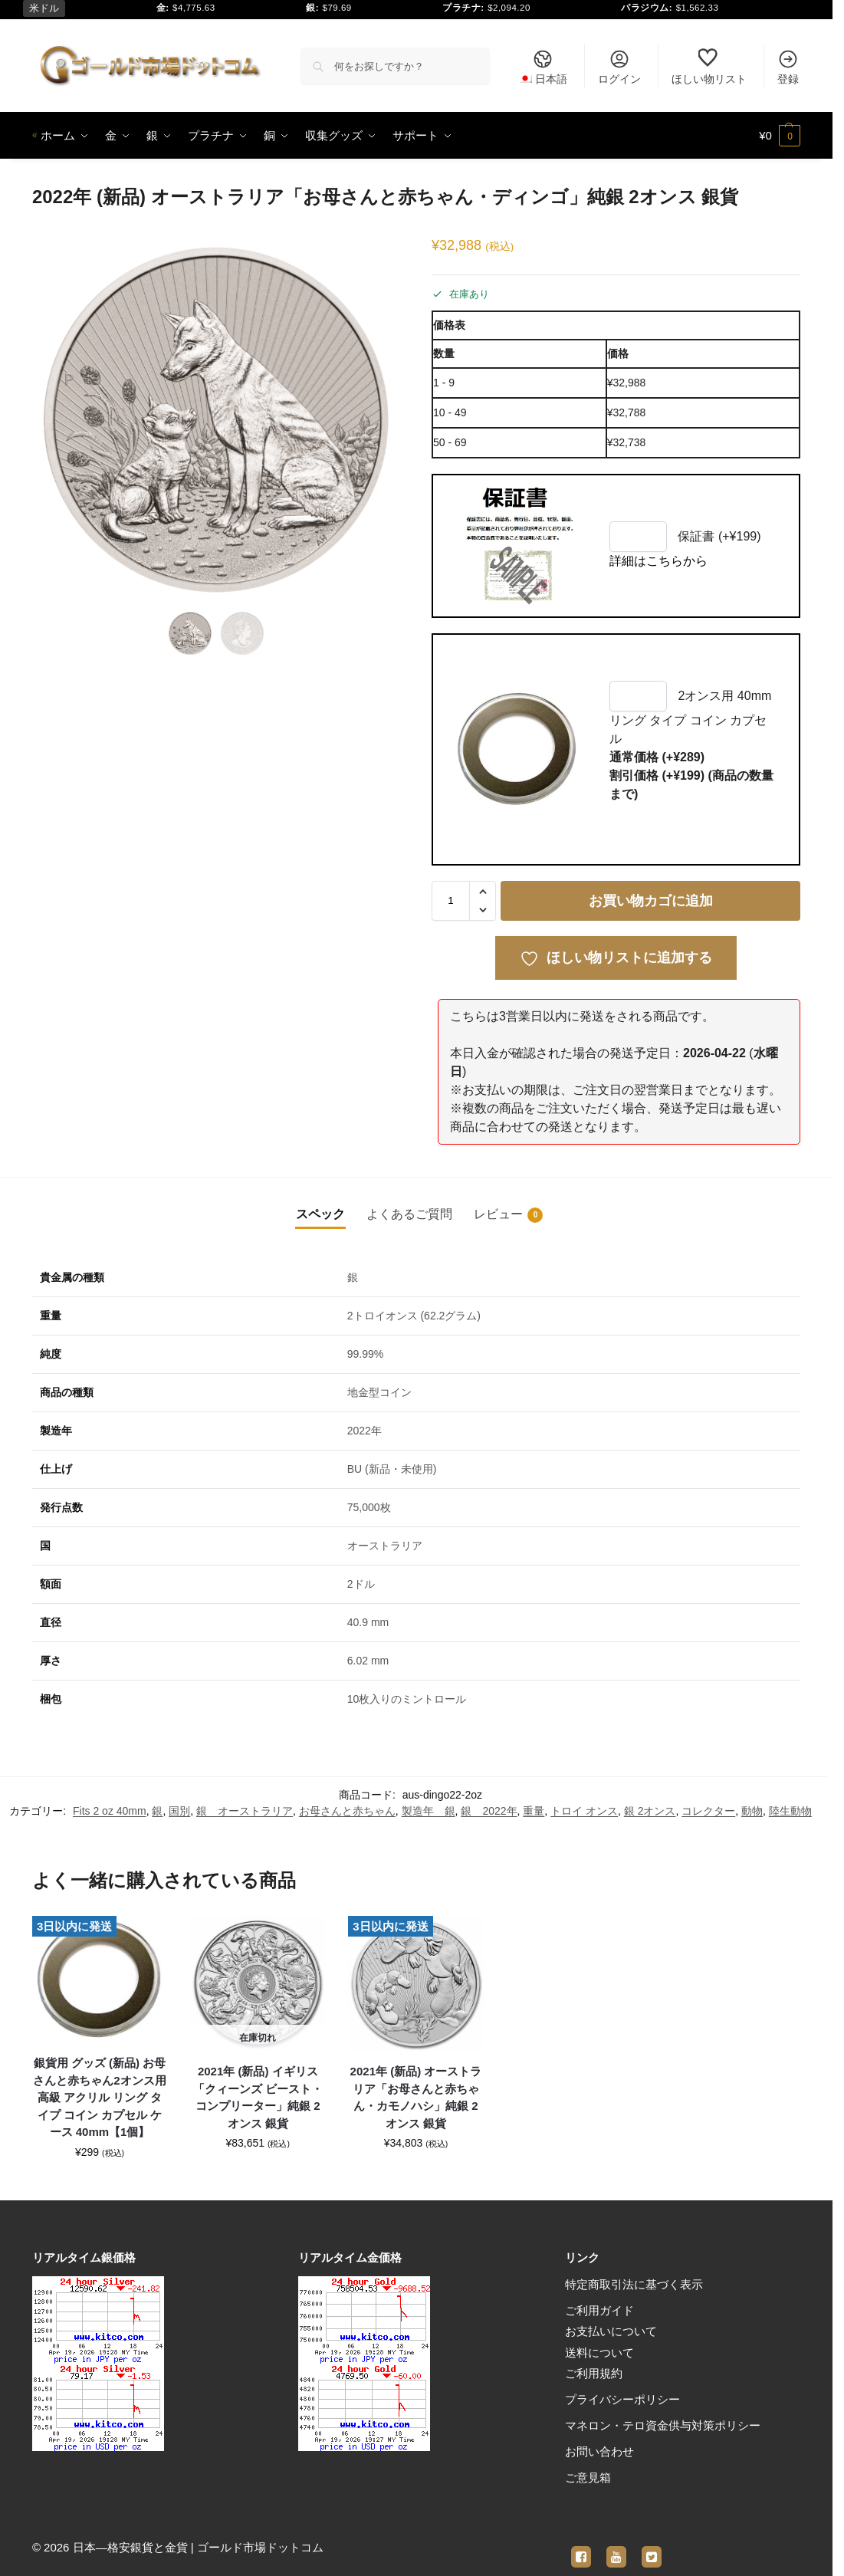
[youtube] (616, 2548)
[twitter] (652, 2548)
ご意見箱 (588, 2477)
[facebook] (581, 2548)
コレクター (708, 1811)
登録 (788, 66)
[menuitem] (543, 65)
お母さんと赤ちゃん (347, 1811)
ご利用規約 (593, 2373)
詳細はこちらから (658, 560)
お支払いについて (611, 2331)
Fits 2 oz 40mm (109, 1811)
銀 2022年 (489, 1811)
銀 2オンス (650, 1811)
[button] (779, 136)
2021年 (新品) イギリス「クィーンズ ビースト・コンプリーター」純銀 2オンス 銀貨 (258, 2097)
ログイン (619, 66)
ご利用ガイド (599, 2310)
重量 (533, 1811)
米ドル (44, 8)
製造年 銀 (428, 1811)
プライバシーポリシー (622, 2399)
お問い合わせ (599, 2451)
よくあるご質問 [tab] (409, 1214)
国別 (179, 1811)
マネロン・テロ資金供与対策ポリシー (662, 2425)
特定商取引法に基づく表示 (634, 2284)
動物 (752, 1811)
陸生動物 (790, 1811)
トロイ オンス (584, 1811)
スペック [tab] (320, 1214)
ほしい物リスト (709, 66)
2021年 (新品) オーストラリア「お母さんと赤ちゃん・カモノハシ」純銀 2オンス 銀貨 (416, 2097)
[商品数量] (451, 901)
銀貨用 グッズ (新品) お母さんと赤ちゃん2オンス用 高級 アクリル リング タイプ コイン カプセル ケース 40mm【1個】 (99, 2097)
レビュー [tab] (508, 1215)
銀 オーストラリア (244, 1811)
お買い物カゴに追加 (651, 901)
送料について (599, 2352)
